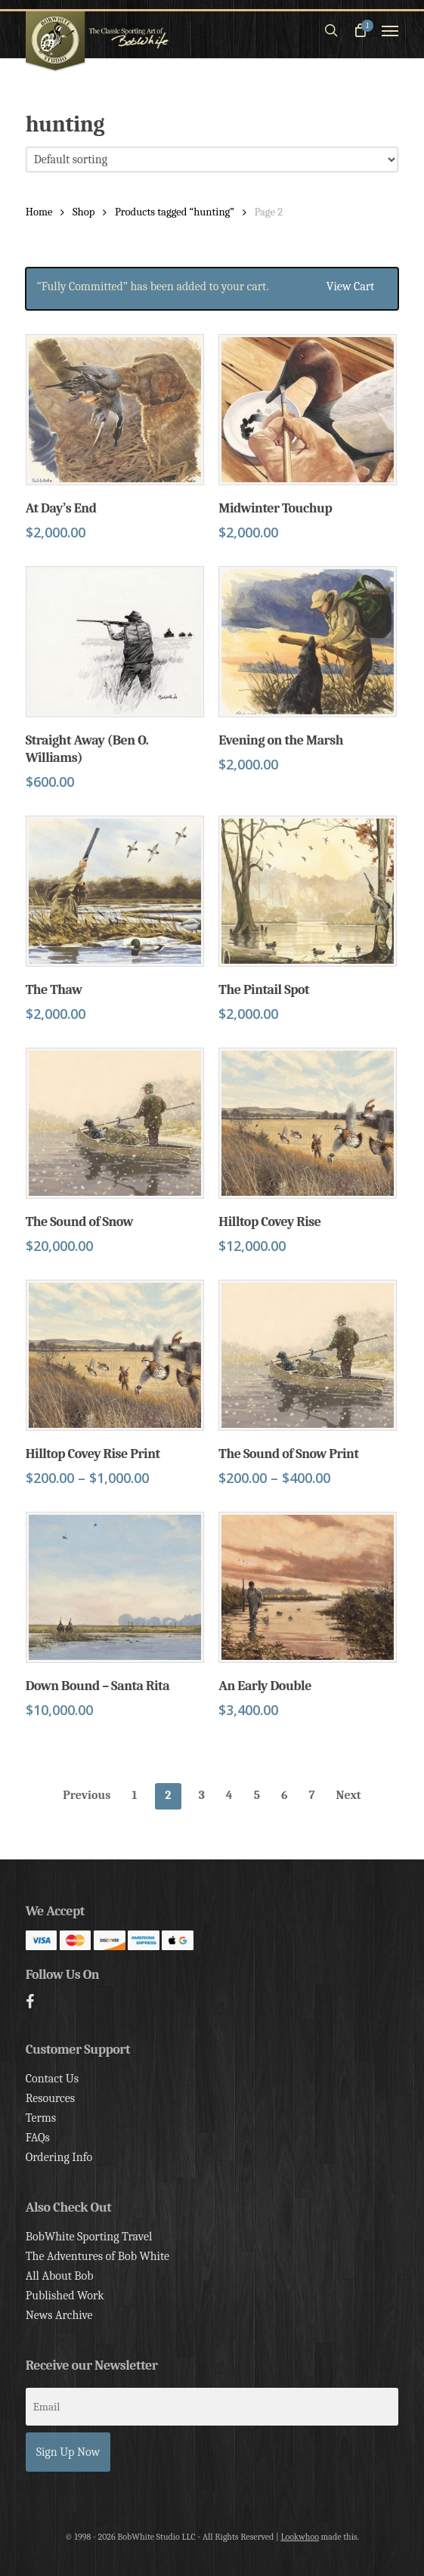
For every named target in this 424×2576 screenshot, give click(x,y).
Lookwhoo (299, 2536)
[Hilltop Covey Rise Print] (115, 1355)
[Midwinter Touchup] (307, 409)
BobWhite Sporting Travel (89, 2236)
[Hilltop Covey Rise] (307, 1123)
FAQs (38, 2137)
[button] (390, 30)
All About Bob (60, 2276)
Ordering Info (59, 2157)
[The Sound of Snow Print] (307, 1355)
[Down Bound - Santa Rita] (115, 1587)
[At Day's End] (115, 409)
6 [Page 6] (284, 1795)
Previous (86, 1795)
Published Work (65, 2295)
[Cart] (359, 30)
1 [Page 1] (134, 1795)
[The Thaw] (115, 891)
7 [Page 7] (312, 1795)
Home (39, 212)
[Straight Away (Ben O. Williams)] (115, 641)
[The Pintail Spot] (307, 891)
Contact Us (52, 2078)
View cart (350, 286)
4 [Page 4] (229, 1795)
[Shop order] (212, 159)
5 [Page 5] (257, 1795)
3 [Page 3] (202, 1795)
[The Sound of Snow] (115, 1123)
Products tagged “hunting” (174, 212)
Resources (50, 2098)
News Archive (59, 2315)
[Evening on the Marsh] (307, 641)
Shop (84, 212)
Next (348, 1795)
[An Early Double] (307, 1587)
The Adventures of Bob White (98, 2256)
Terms (41, 2118)
